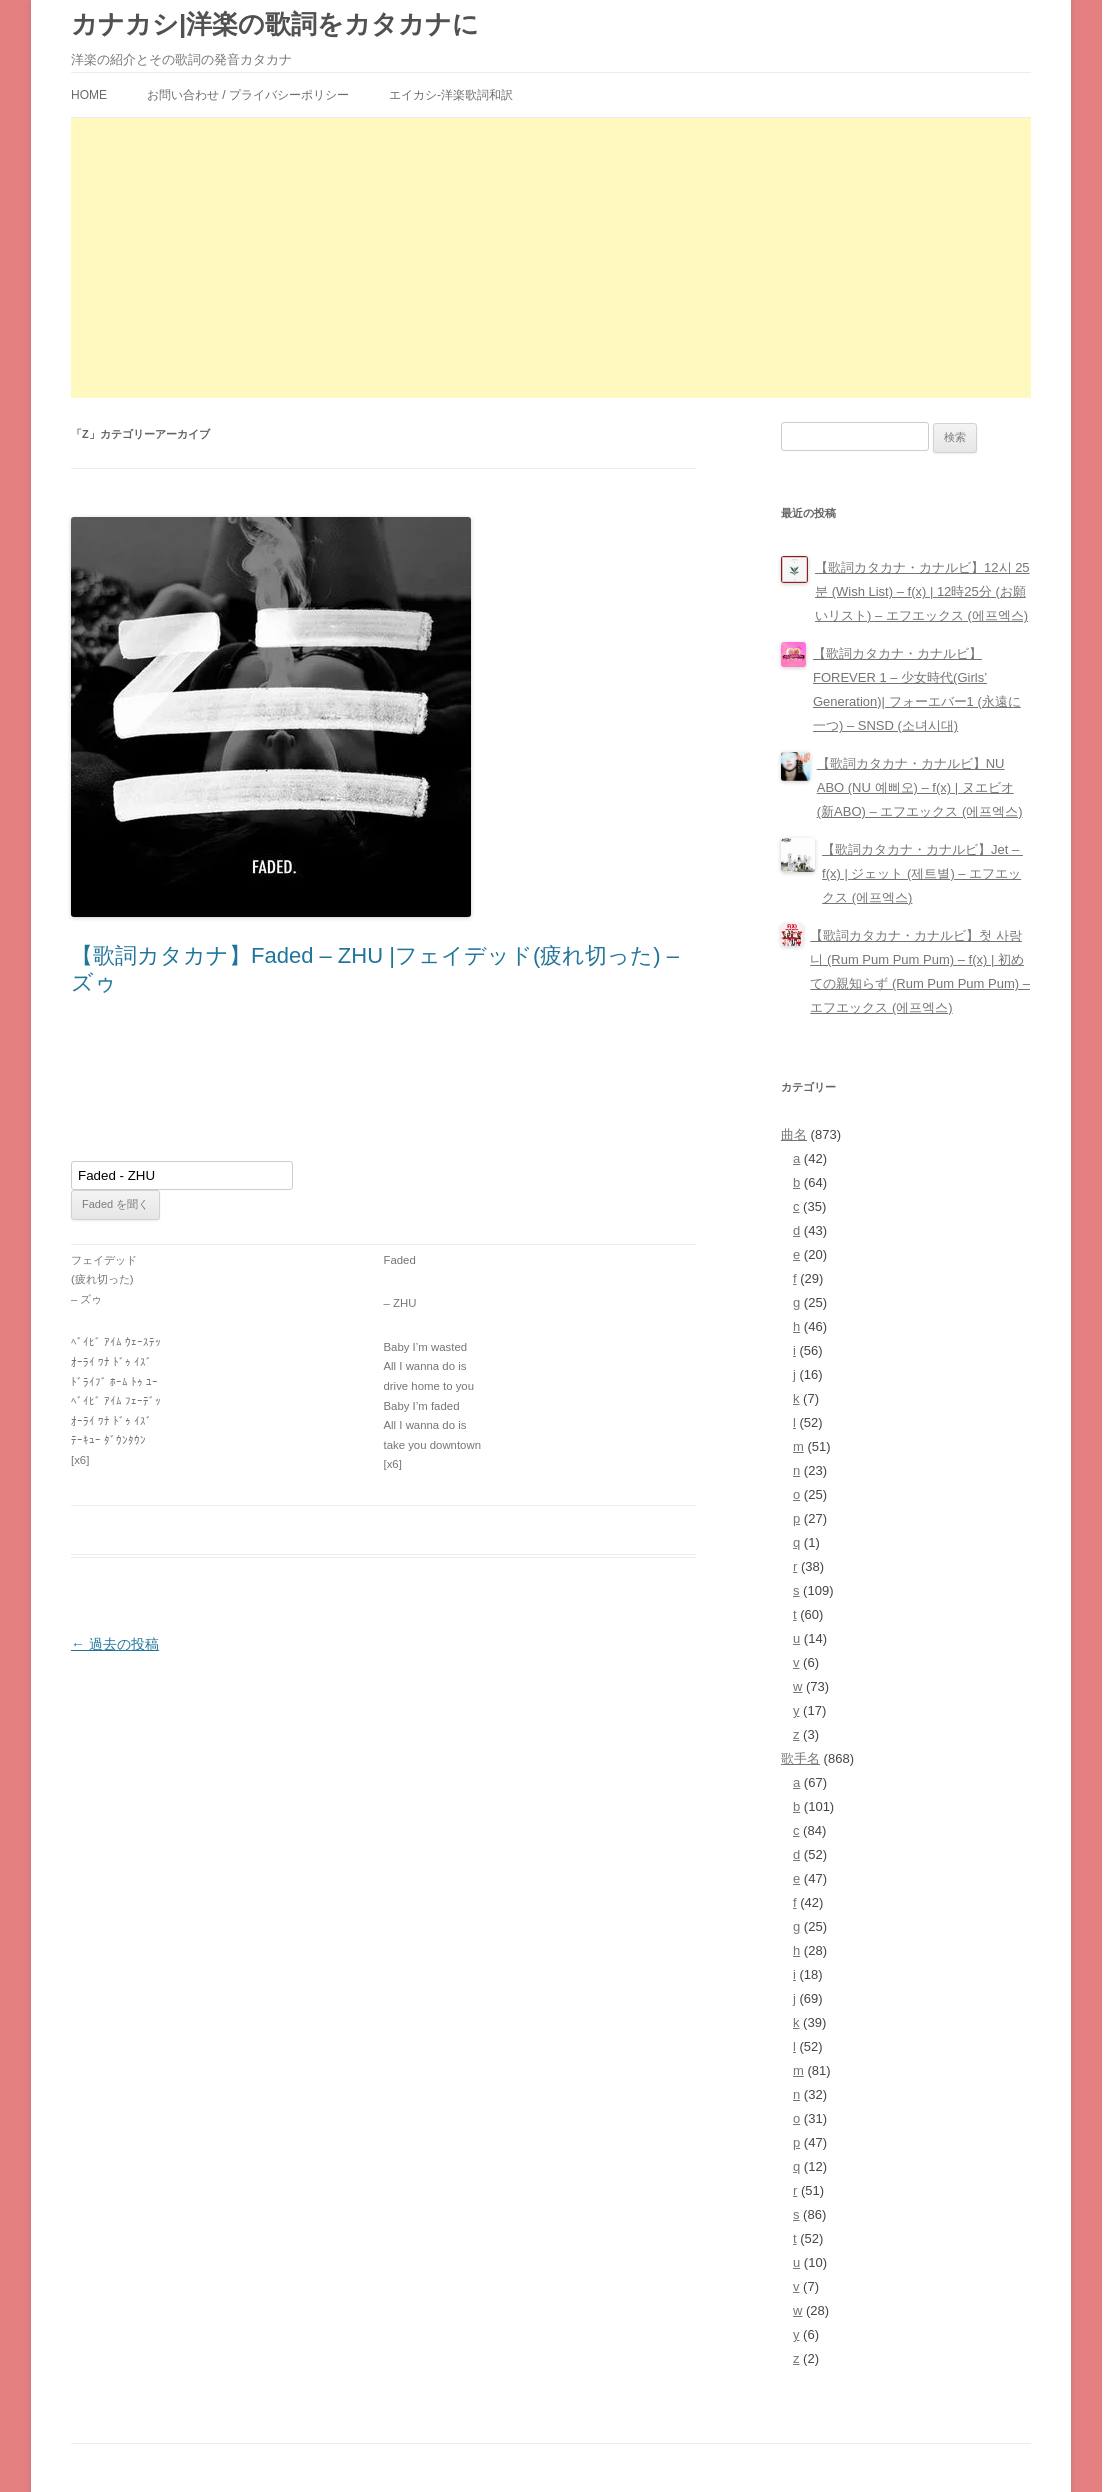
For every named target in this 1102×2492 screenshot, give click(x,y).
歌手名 (800, 1758)
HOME (89, 95)
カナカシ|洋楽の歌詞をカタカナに (275, 24)
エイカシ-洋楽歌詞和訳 (451, 95)
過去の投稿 (115, 1644)
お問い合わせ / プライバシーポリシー (248, 95)
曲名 (794, 1134)
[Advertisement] (551, 258)
